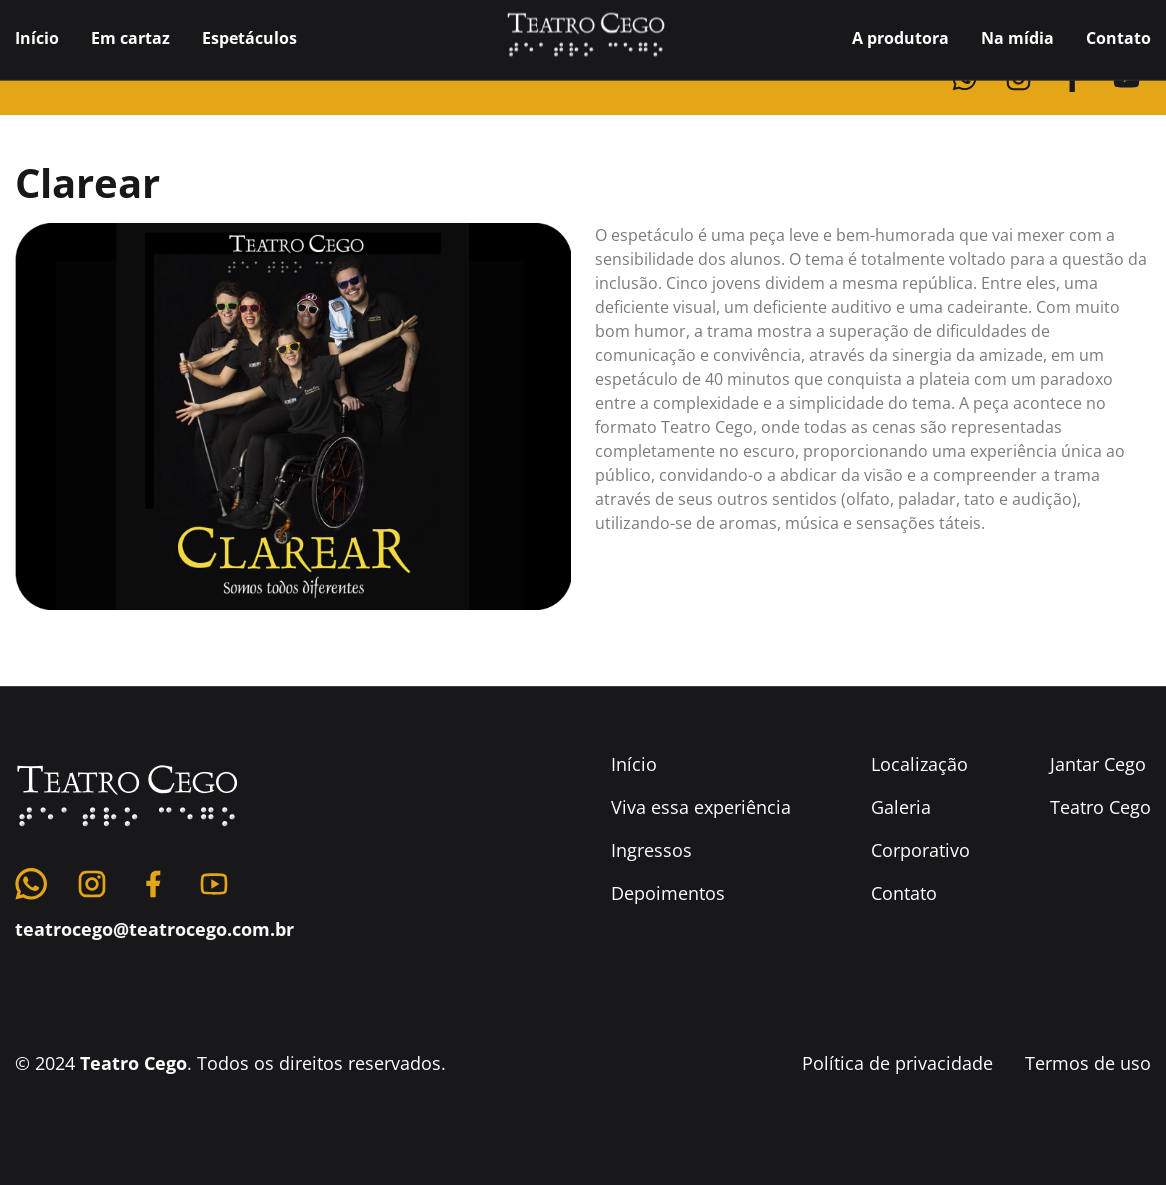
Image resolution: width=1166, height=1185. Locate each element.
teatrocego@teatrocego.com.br (154, 973)
